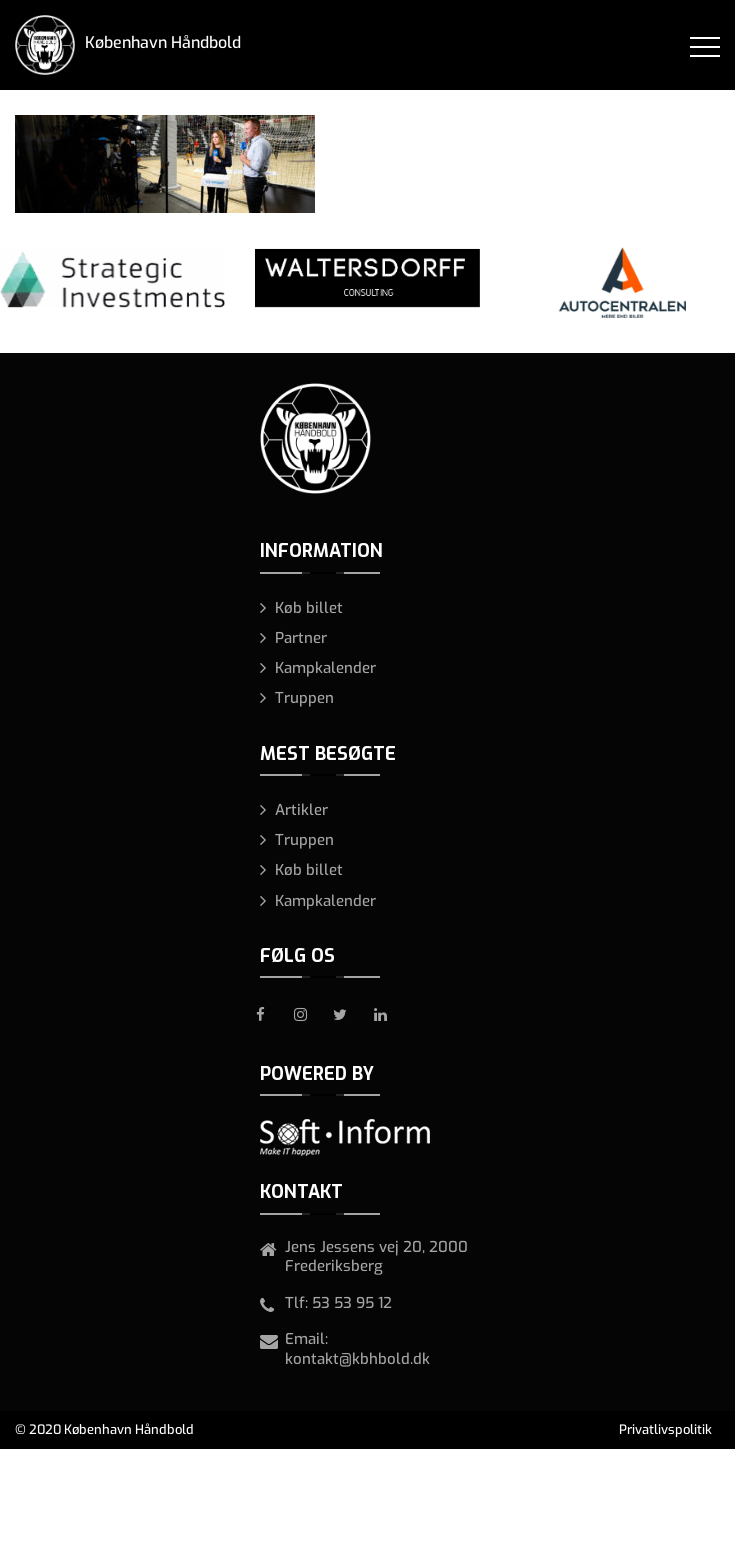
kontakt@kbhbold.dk (357, 1359)
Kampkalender (325, 668)
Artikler (301, 810)
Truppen (304, 698)
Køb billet (309, 608)
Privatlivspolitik (665, 1429)
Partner (301, 638)
